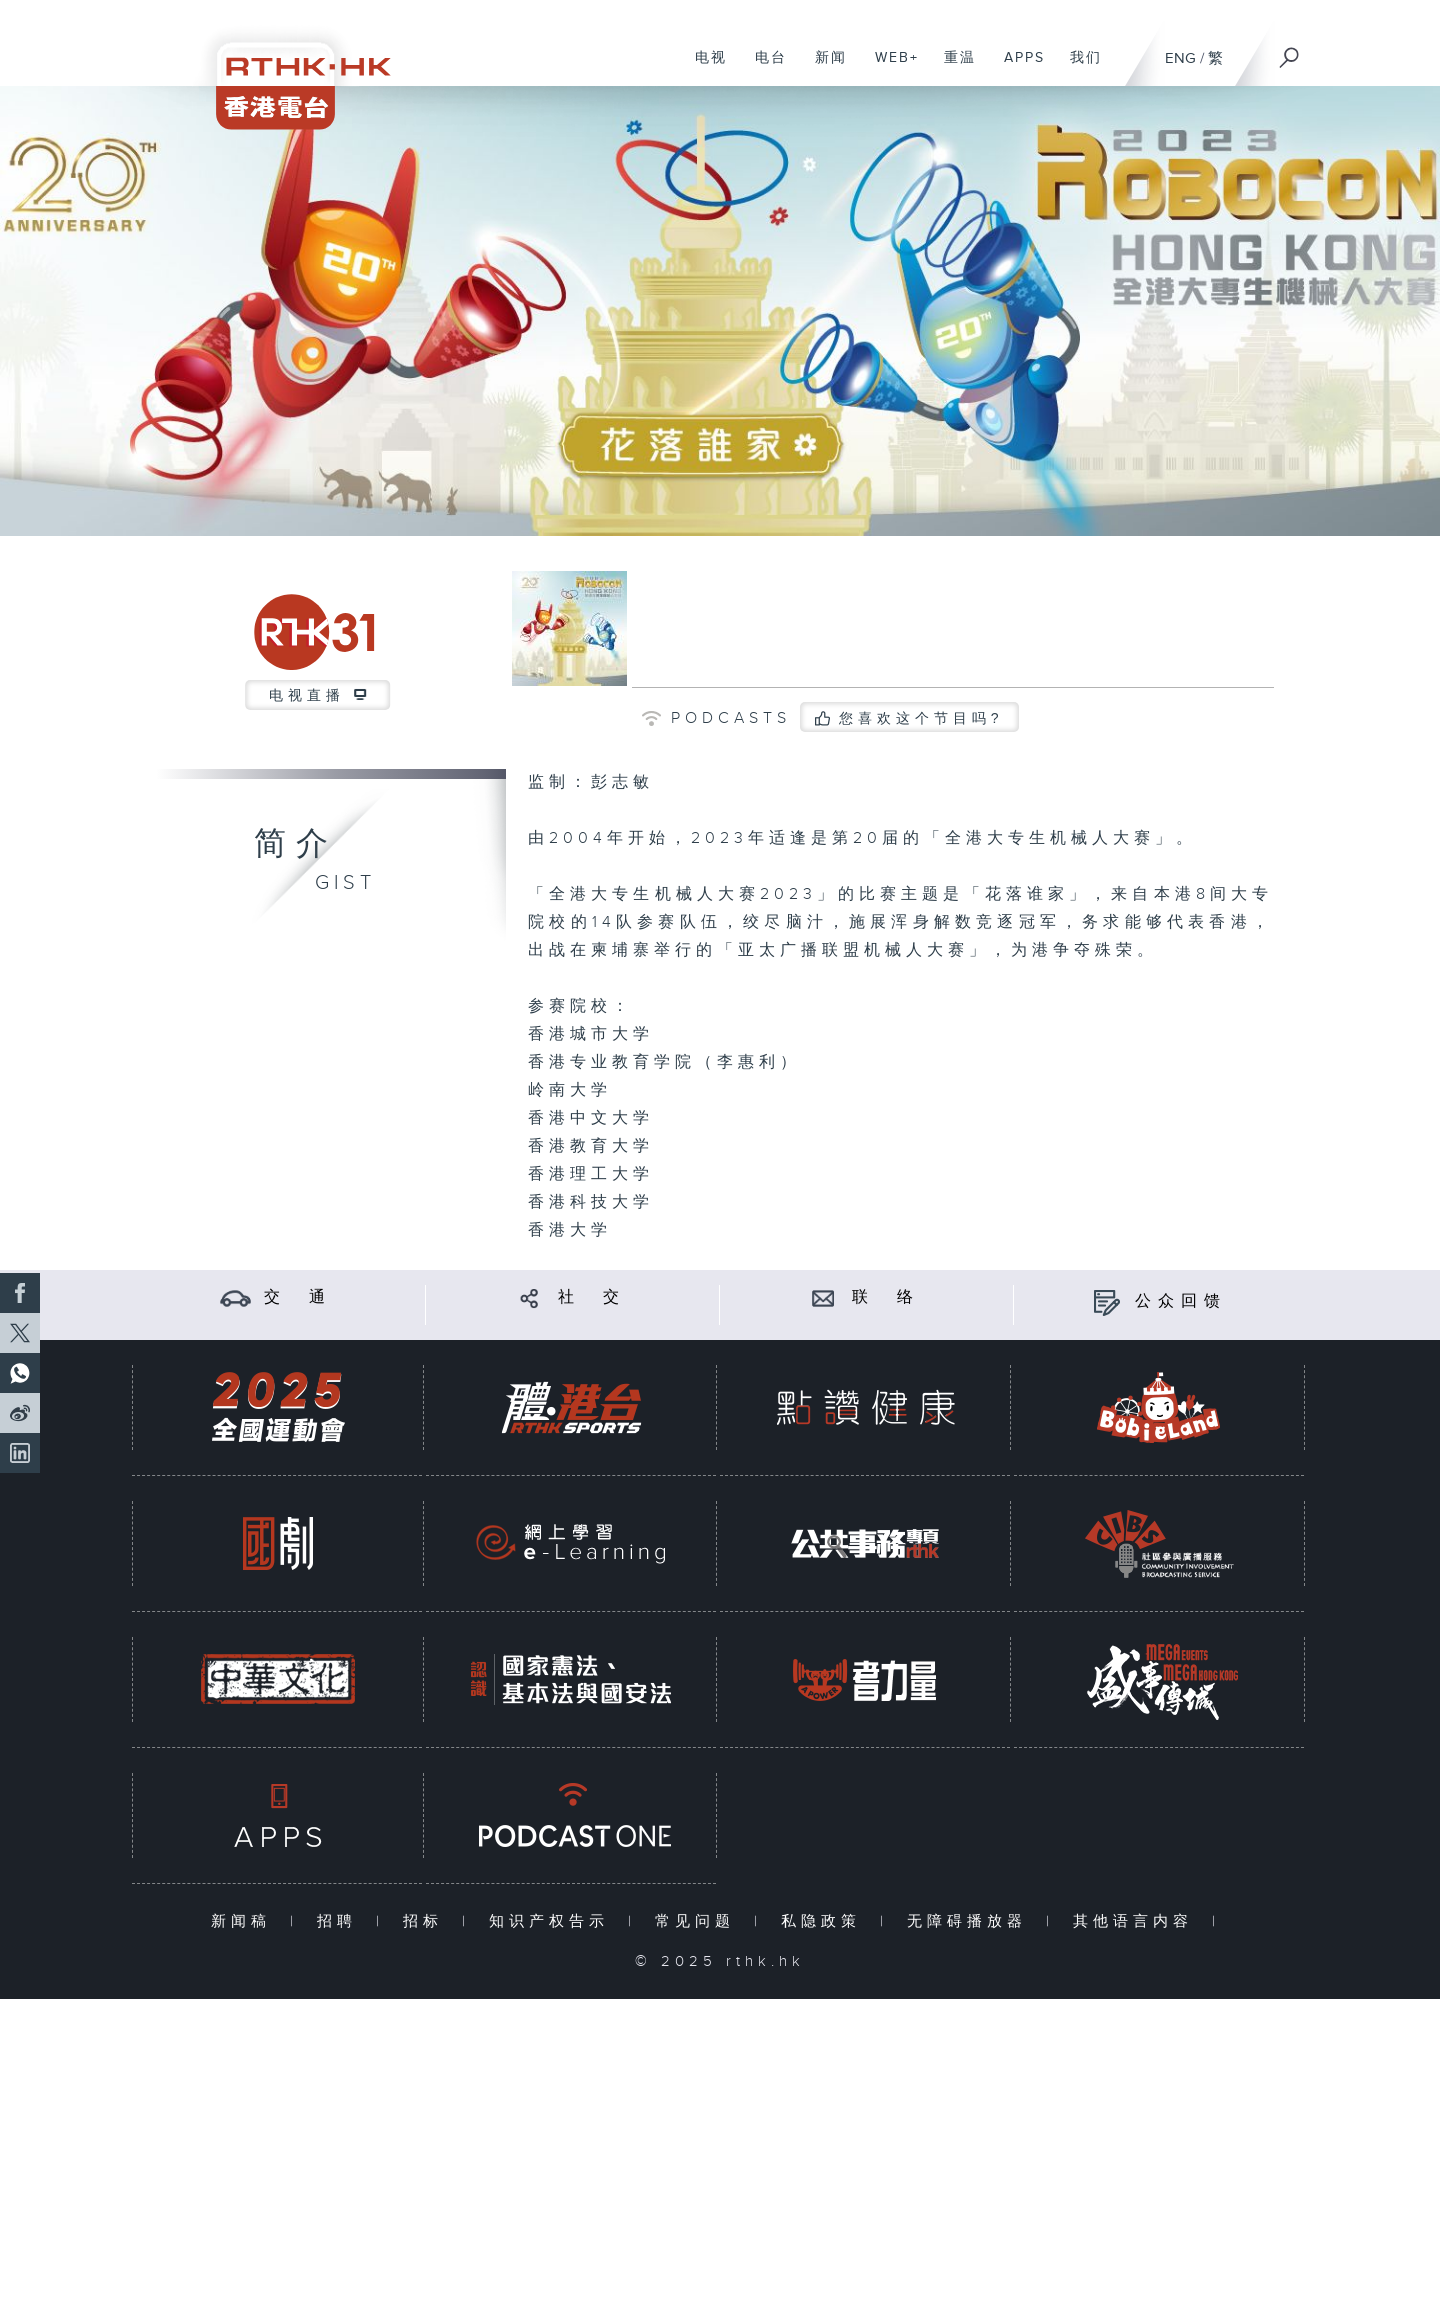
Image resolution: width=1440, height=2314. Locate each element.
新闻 (823, 68)
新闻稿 (245, 1921)
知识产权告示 (553, 1921)
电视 (703, 68)
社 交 (592, 1297)
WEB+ (889, 68)
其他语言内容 (1137, 1921)
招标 (427, 1921)
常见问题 (699, 1921)
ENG (1180, 58)
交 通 (298, 1297)
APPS (1017, 68)
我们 (1078, 68)
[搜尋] (1290, 51)
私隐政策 (825, 1921)
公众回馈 (1181, 1301)
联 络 (886, 1297)
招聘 (341, 1921)
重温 (952, 68)
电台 (763, 68)
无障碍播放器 (971, 1921)
